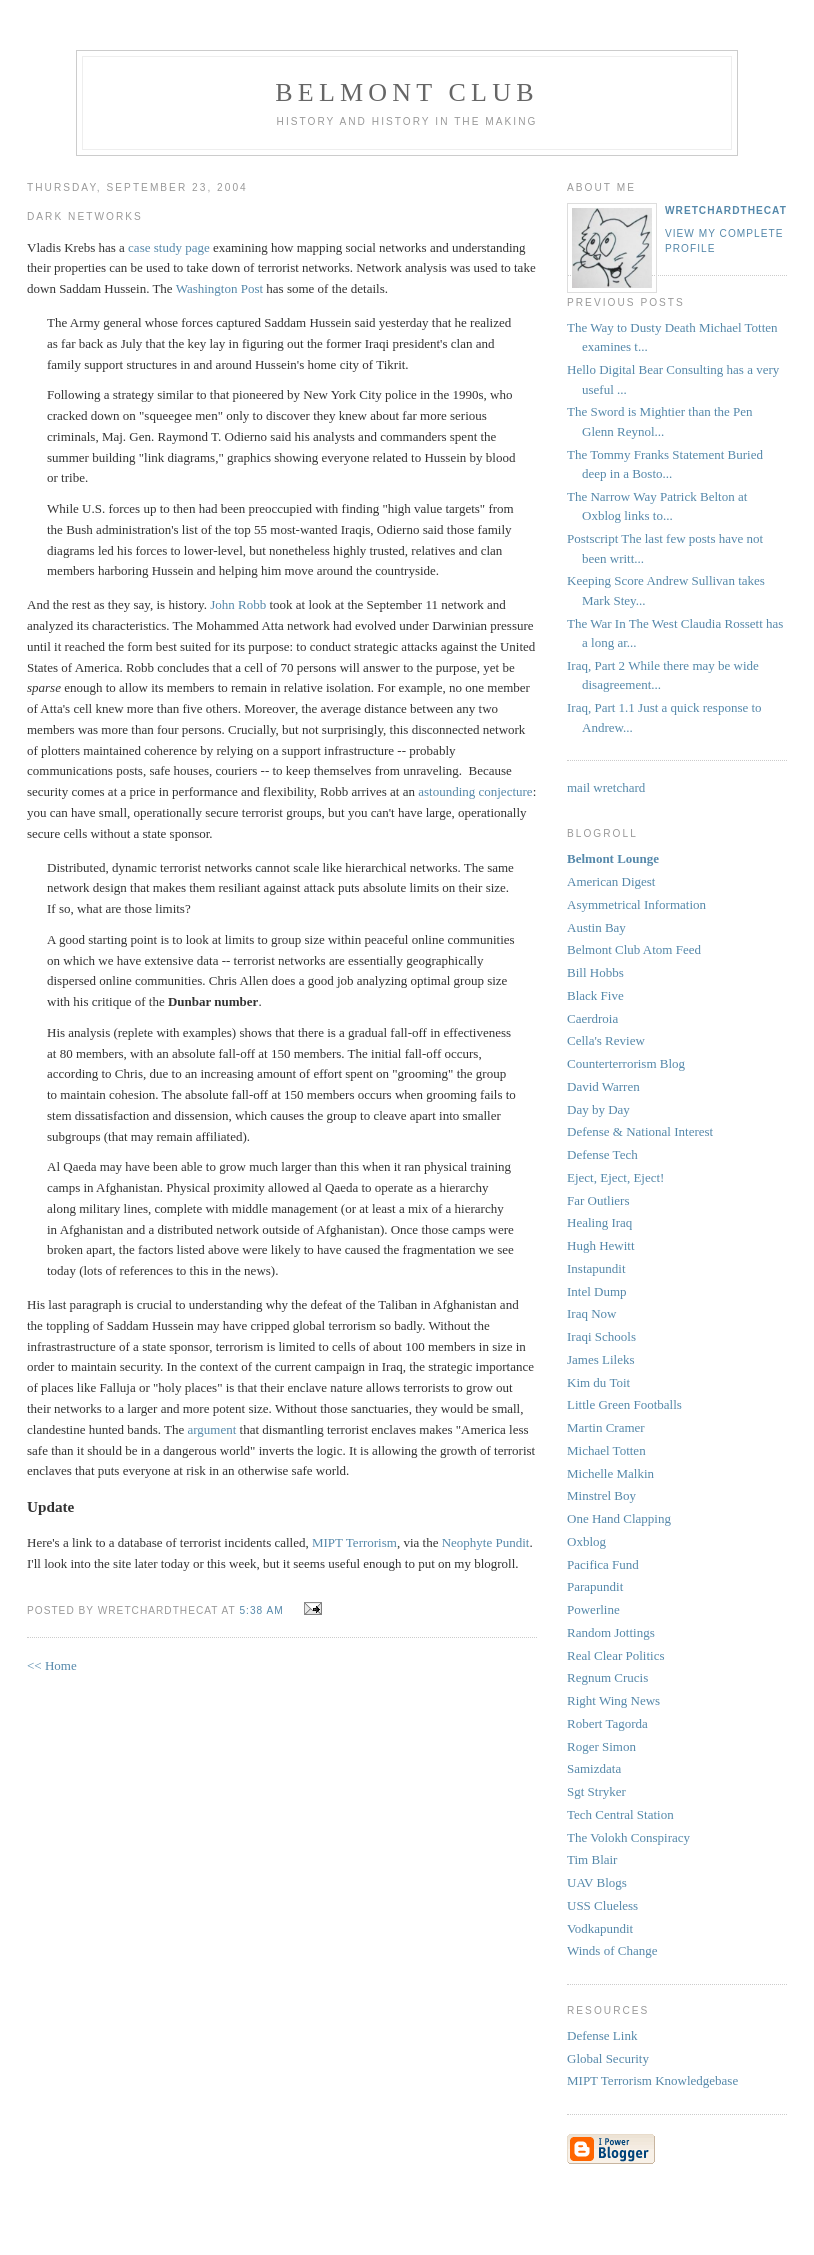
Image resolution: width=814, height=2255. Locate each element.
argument (211, 1429)
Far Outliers (598, 1200)
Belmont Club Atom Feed (634, 949)
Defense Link (602, 2035)
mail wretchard (606, 787)
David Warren (603, 1086)
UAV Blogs (597, 1882)
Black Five (595, 995)
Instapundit (596, 1268)
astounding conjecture (475, 791)
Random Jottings (611, 1632)
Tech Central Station (620, 1814)
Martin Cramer (606, 1427)
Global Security (608, 2058)
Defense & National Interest (640, 1131)
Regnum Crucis (607, 1677)
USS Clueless (602, 1905)
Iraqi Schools (601, 1336)
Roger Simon (601, 1746)
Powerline (593, 1609)
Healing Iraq (599, 1222)
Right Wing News (613, 1700)
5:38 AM (261, 1610)
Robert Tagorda (607, 1723)
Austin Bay (596, 927)
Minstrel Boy (601, 1495)
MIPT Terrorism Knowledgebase (652, 2080)
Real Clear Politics (615, 1655)
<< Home (52, 1665)
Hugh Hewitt (601, 1245)
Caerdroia (592, 1018)
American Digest (611, 881)
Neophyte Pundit (486, 1542)
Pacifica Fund (603, 1564)
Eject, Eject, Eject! (615, 1177)
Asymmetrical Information (636, 904)
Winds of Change (612, 1950)
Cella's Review (606, 1040)
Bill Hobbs (595, 972)
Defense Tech (602, 1154)
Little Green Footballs (624, 1404)
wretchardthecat (726, 210)
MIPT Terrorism (354, 1542)
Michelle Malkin (610, 1473)
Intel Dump (597, 1291)
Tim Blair (592, 1859)
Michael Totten (606, 1450)
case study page (169, 247)
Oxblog (586, 1541)
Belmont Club (406, 92)
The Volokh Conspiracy (628, 1837)
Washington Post (219, 288)
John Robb (238, 604)
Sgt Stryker (596, 1791)
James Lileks (601, 1359)
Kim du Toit (598, 1382)
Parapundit (595, 1586)
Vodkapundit (600, 1928)
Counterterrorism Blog (626, 1063)
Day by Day (598, 1109)
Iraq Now (591, 1313)
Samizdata (594, 1768)
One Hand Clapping (619, 1518)
